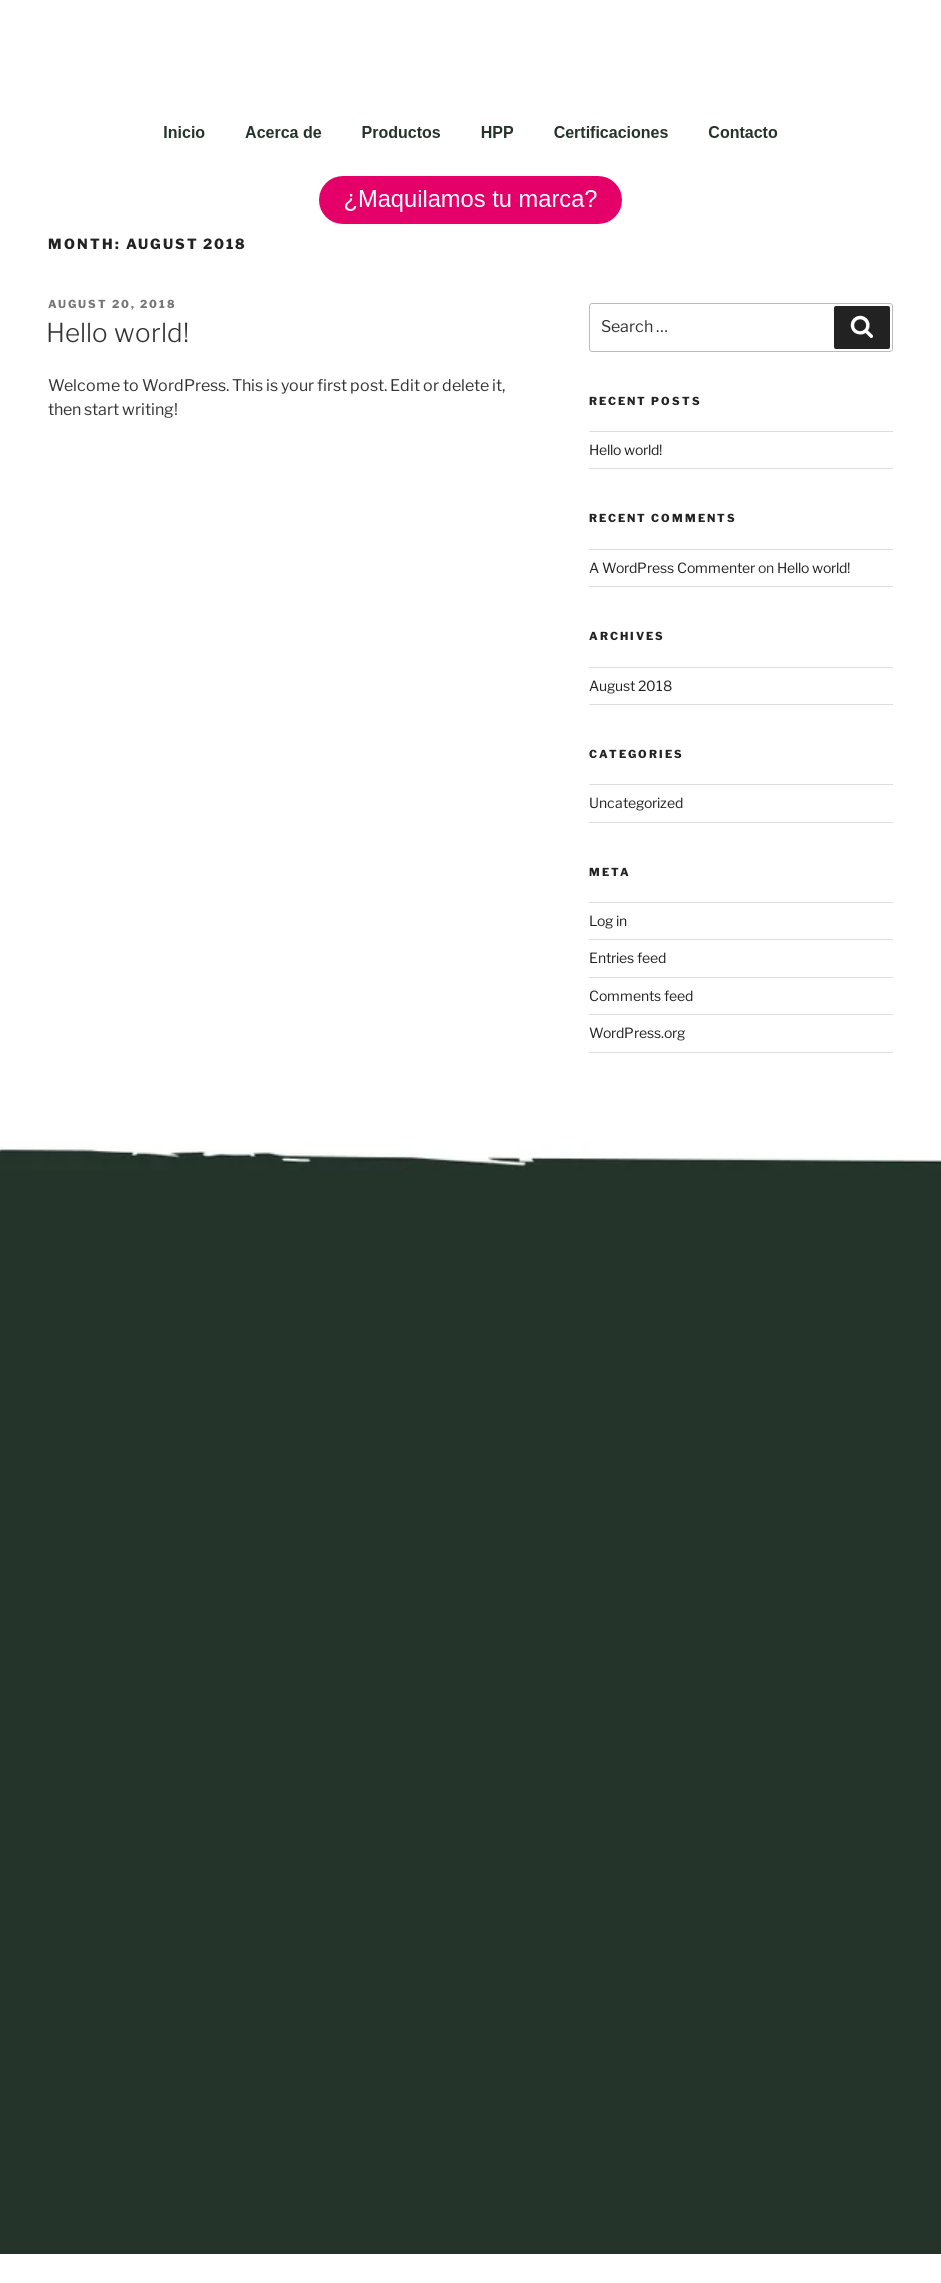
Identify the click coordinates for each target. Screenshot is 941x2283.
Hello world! (117, 333)
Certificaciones (611, 132)
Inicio (184, 132)
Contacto (742, 132)
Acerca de (283, 132)
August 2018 (630, 685)
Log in (608, 920)
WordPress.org (637, 1033)
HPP (497, 132)
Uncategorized (636, 803)
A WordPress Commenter (672, 567)
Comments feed (641, 995)
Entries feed (627, 958)
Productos (401, 132)
